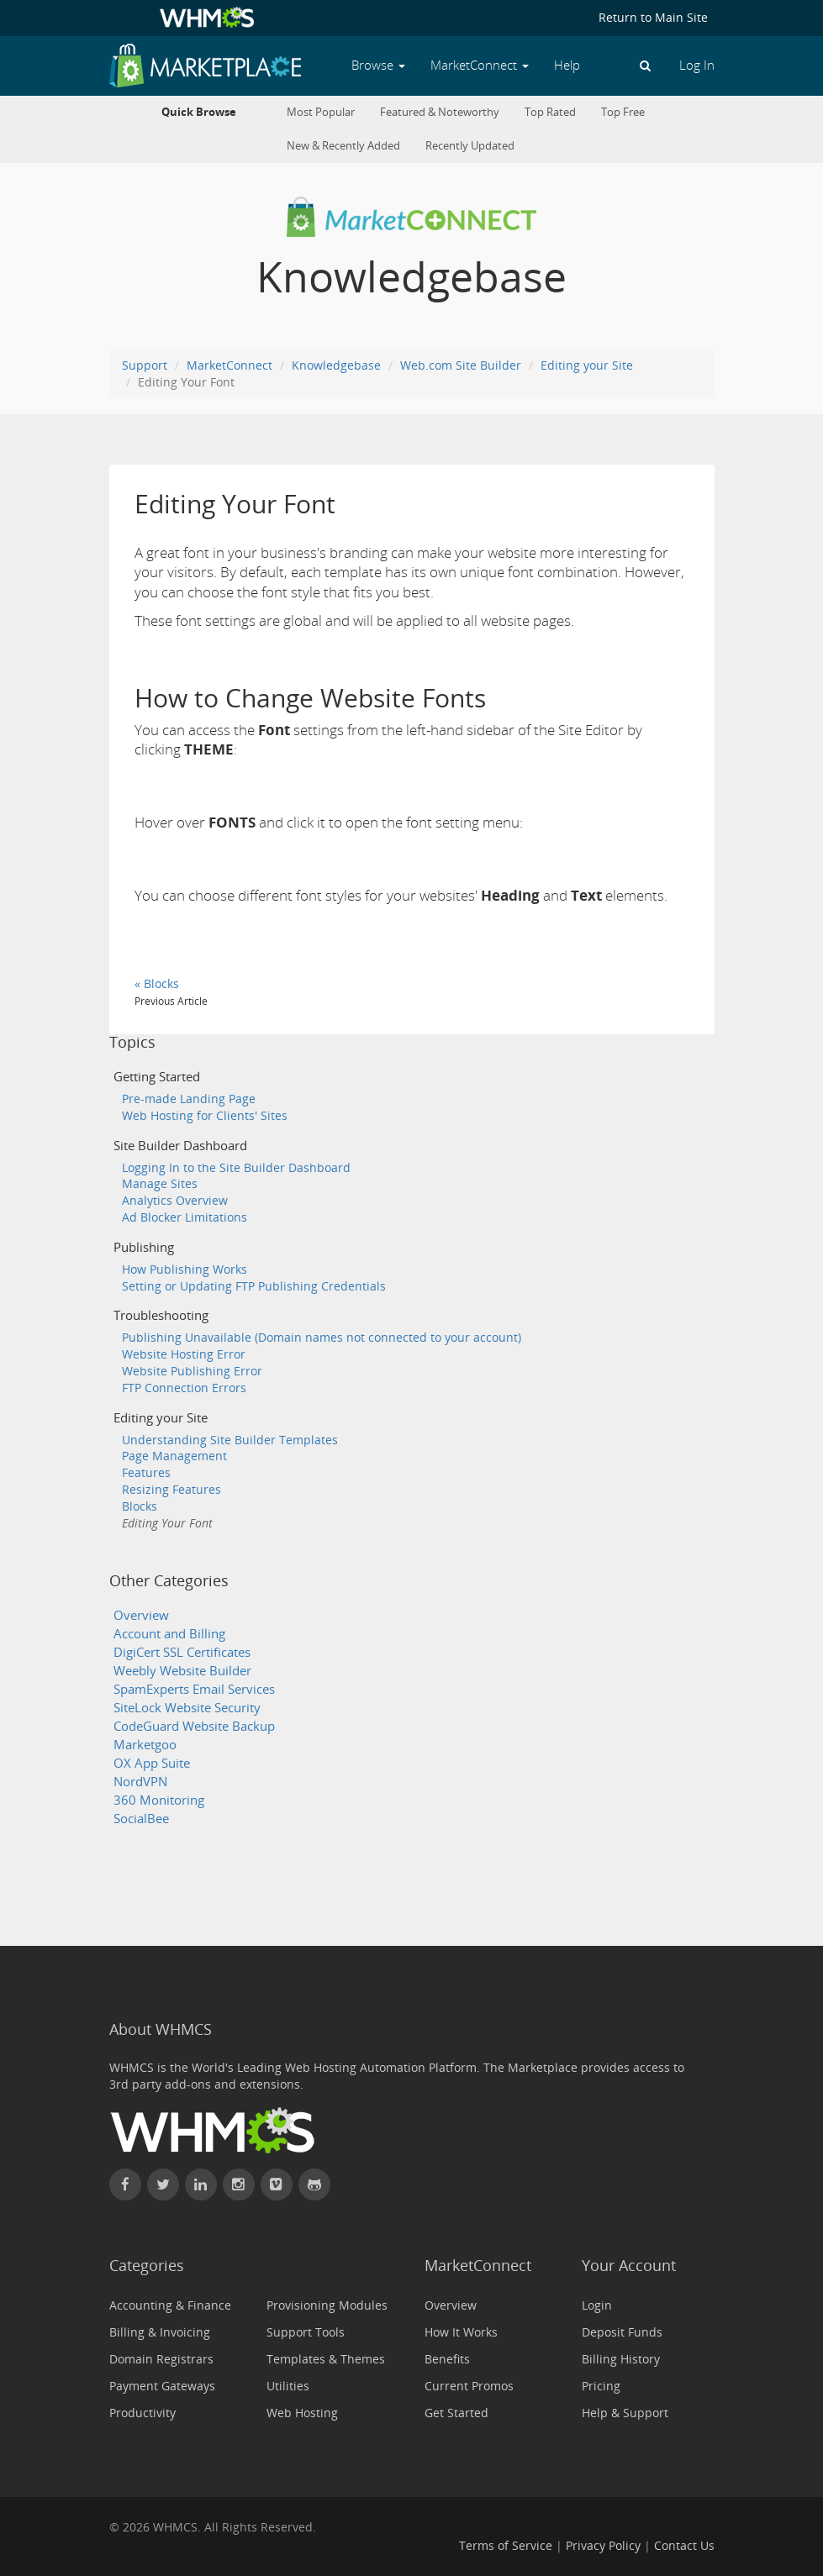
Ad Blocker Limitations (184, 1217)
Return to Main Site (653, 17)
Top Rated (550, 112)
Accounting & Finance (170, 2305)
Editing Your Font (167, 1523)
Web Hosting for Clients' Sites (205, 1115)
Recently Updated (469, 146)
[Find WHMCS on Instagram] (239, 2184)
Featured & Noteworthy (439, 112)
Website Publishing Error (192, 1371)
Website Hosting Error (183, 1354)
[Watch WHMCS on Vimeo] (277, 2184)
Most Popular (321, 112)
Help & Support (625, 2413)
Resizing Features (171, 1489)
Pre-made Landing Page (189, 1099)
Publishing (143, 1247)
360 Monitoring (158, 1800)
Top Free (623, 112)
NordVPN (140, 1781)
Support (144, 365)
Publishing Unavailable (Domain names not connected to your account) (321, 1337)
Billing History (621, 2359)
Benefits (447, 2359)
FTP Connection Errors (184, 1388)
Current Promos (469, 2386)
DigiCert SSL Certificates (182, 1652)
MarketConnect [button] (479, 65)
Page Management (174, 1456)
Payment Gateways (162, 2386)
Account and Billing (169, 1634)
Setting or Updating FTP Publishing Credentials (254, 1286)
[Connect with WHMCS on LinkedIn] (201, 2184)
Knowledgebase (336, 365)
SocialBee (141, 1818)
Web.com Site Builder (460, 365)
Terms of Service (505, 2545)
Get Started (456, 2413)
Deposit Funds (622, 2332)
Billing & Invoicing (159, 2332)
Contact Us (684, 2545)
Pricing (601, 2386)
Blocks (139, 1506)
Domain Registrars (161, 2359)
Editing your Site (587, 365)
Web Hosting (302, 2413)
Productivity (142, 2413)
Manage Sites (160, 1183)
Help (567, 65)
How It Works (461, 2332)
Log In (697, 65)
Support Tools (305, 2332)
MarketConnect (229, 365)
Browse (378, 65)
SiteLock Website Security (187, 1707)
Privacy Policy (603, 2545)
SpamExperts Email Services (194, 1689)
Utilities (287, 2386)
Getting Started (156, 1077)
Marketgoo (145, 1744)
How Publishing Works (184, 1269)
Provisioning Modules (327, 2305)
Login (597, 2305)
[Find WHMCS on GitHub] (314, 2184)
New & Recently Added (343, 146)
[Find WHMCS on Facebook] (125, 2184)
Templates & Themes (325, 2359)
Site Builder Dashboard (180, 1145)
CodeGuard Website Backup (194, 1726)
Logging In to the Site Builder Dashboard (236, 1167)
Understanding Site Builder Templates (230, 1440)
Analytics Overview (175, 1200)
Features (146, 1472)
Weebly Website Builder (182, 1671)
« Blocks (157, 983)
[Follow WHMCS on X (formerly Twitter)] (163, 2184)
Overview (141, 1615)
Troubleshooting (160, 1315)
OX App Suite (151, 1763)
